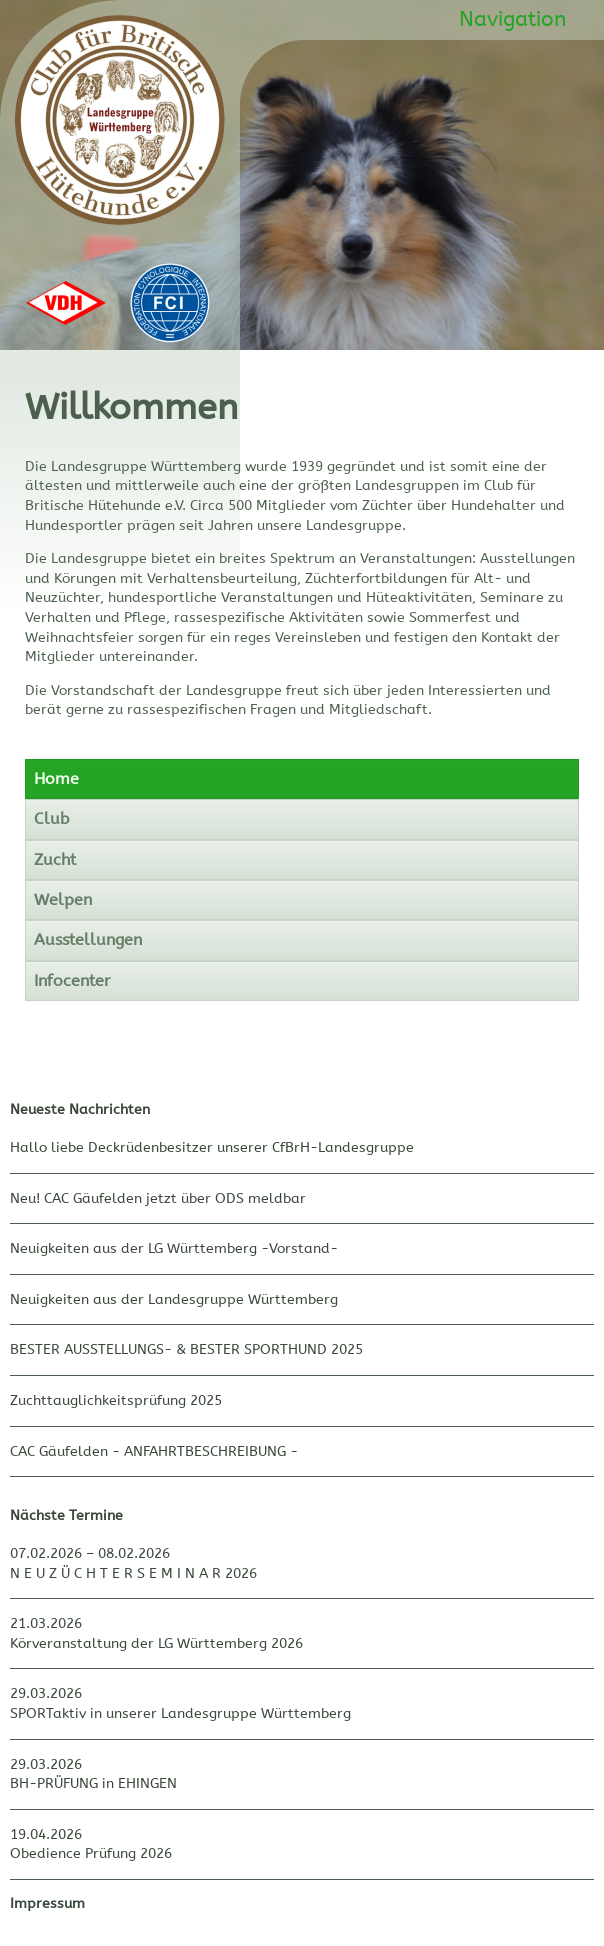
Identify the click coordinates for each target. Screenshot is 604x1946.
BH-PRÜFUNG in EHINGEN (93, 1783)
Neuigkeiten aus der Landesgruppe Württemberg (174, 1299)
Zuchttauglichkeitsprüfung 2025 (116, 1400)
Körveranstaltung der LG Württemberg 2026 (156, 1643)
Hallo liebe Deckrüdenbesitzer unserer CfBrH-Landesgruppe (212, 1147)
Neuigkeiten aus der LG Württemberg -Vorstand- (174, 1248)
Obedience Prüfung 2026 (91, 1853)
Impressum (47, 1903)
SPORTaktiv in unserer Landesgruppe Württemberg (180, 1713)
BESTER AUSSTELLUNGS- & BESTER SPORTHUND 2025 (186, 1349)
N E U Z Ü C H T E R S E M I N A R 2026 (133, 1573)
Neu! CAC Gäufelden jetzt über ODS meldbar (158, 1198)
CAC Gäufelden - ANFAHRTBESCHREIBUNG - (154, 1451)
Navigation (512, 19)
